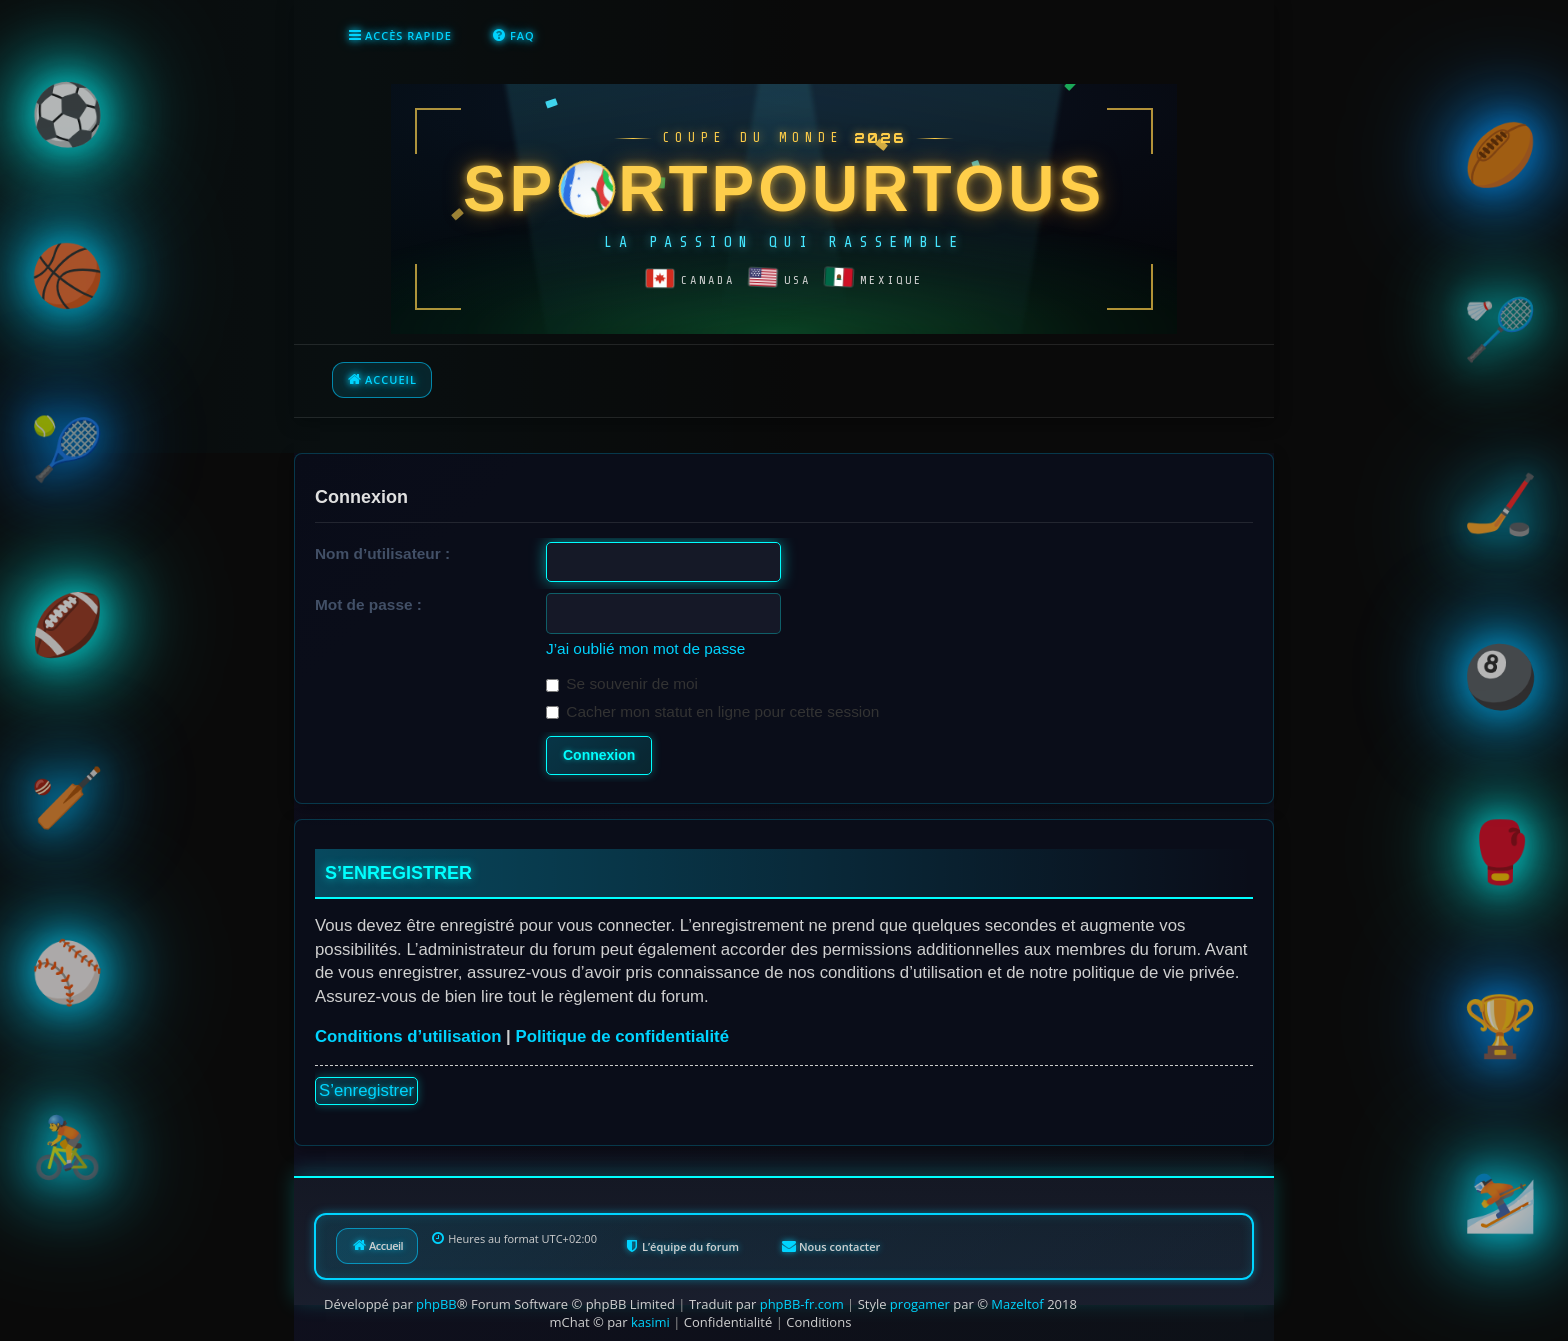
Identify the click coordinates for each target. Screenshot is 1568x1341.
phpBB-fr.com (802, 1304)
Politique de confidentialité (622, 1036)
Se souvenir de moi (622, 683)
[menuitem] (513, 36)
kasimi (650, 1322)
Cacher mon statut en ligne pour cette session (712, 711)
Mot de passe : (368, 604)
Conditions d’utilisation (408, 1036)
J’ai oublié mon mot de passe (645, 648)
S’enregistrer (366, 1090)
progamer (920, 1304)
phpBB (436, 1304)
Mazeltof (1017, 1304)
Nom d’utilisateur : (382, 553)
